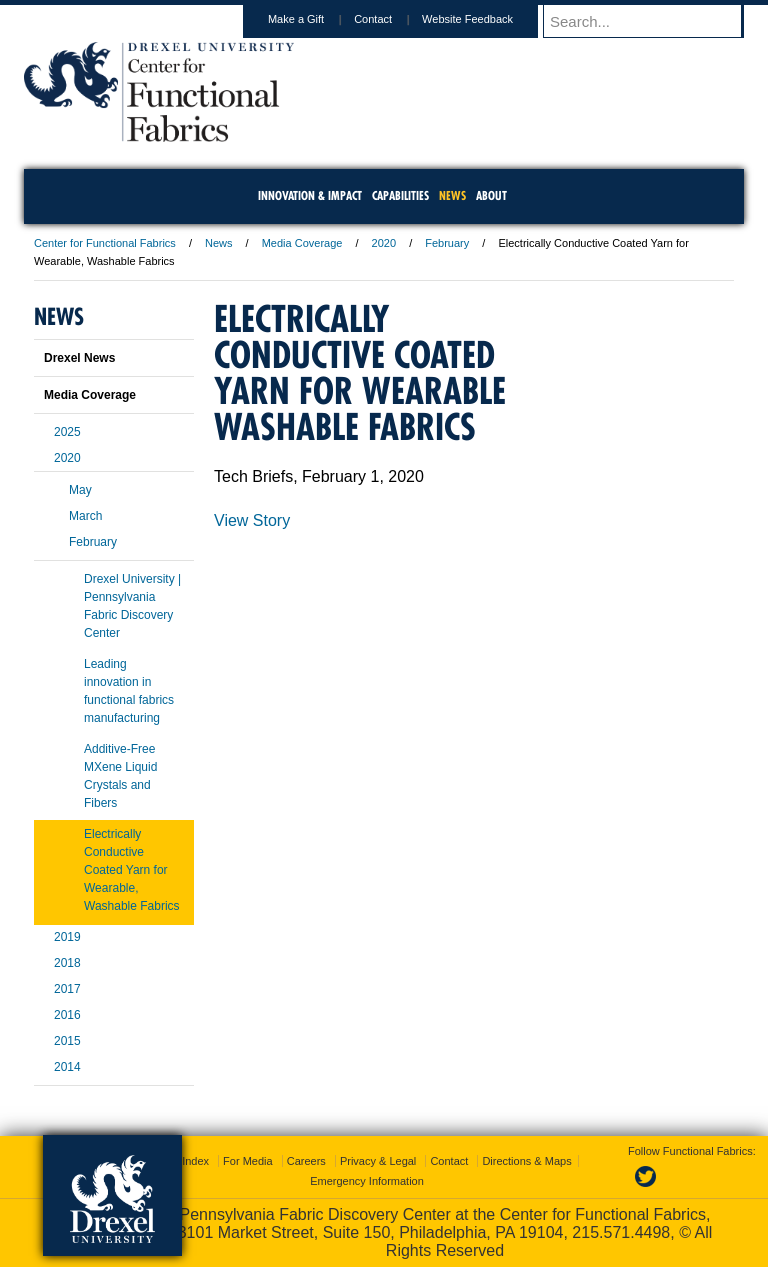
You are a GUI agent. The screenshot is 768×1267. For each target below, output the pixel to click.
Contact (392, 19)
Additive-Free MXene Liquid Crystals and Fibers (120, 776)
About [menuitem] (491, 195)
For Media (248, 1161)
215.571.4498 (621, 1232)
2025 (67, 432)
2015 (67, 1041)
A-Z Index (185, 1161)
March (85, 516)
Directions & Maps (526, 1161)
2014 (67, 1067)
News (219, 243)
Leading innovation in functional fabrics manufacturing (129, 691)
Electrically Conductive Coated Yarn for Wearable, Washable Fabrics (132, 870)
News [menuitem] (452, 195)
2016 (67, 1015)
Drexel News (79, 358)
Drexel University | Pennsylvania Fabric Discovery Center (132, 606)
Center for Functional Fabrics (105, 243)
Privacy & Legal (378, 1161)
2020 (384, 243)
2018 (67, 963)
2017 (67, 989)
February (447, 243)
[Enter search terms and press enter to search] (653, 21)
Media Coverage (302, 243)
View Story (252, 520)
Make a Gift (315, 19)
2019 (67, 937)
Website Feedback (486, 19)
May (80, 490)
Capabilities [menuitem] (400, 195)
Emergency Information (367, 1181)
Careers (306, 1161)
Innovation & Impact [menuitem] (310, 195)
